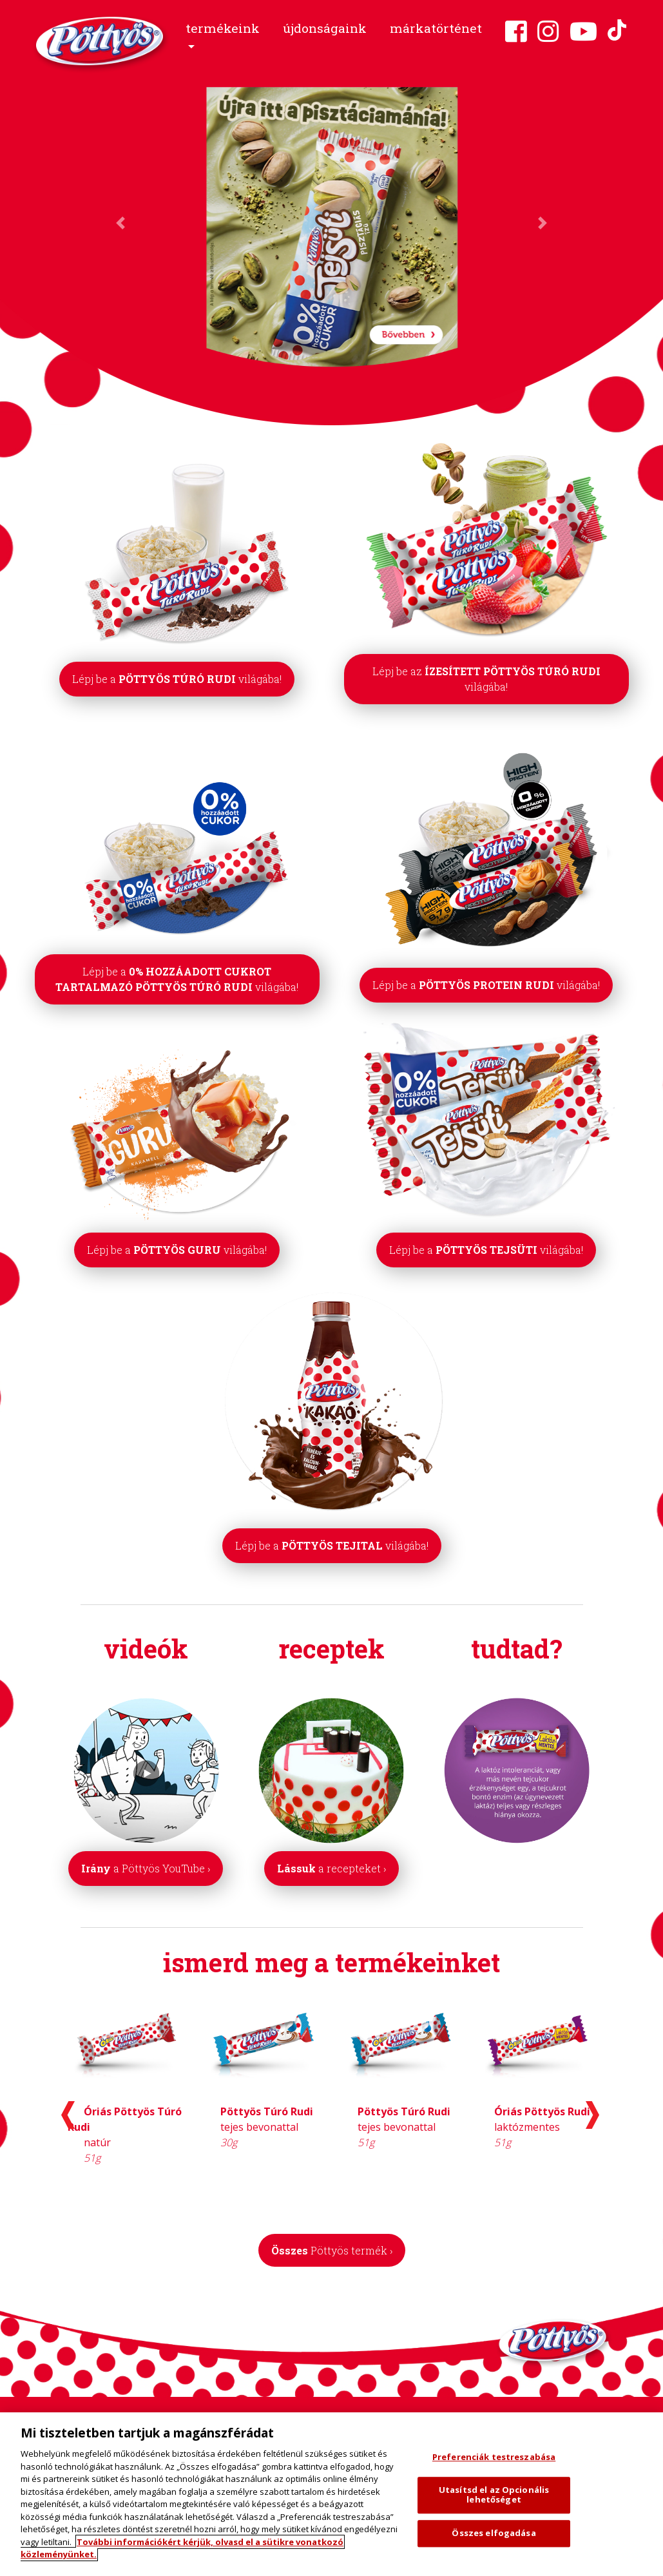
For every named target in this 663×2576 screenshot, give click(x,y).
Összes (331, 2250)
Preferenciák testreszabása (493, 2457)
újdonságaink (325, 28)
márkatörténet (436, 28)
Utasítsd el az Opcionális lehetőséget (494, 2495)
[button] (222, 38)
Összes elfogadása (493, 2533)
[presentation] (68, 2115)
